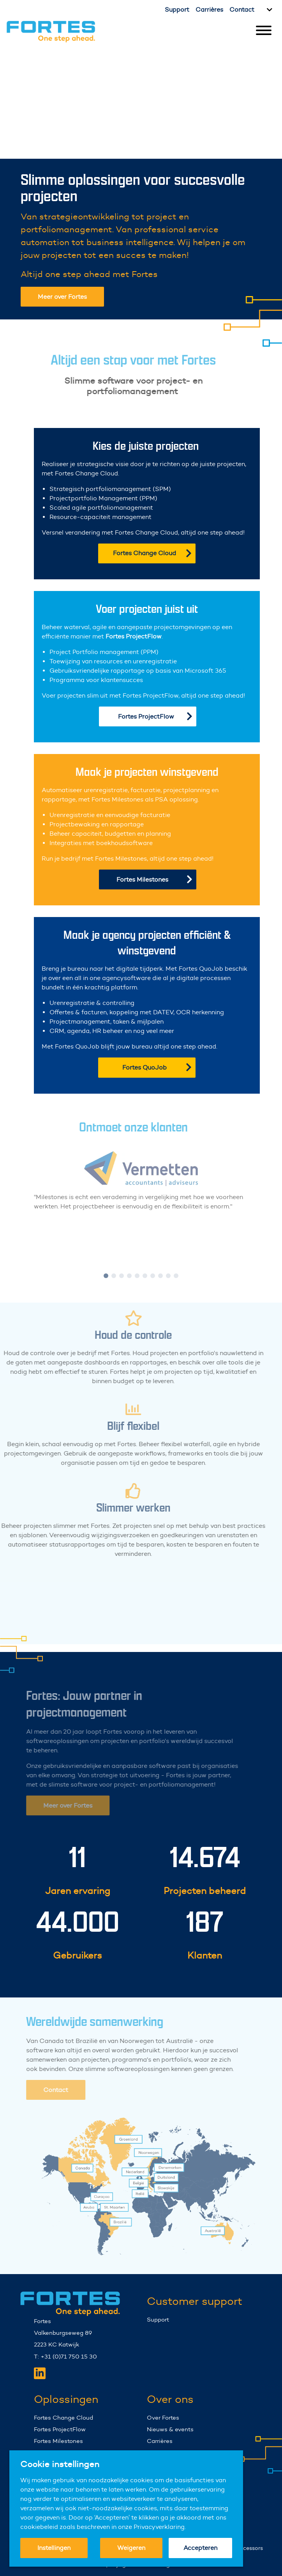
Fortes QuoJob (157, 1067)
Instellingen (53, 2547)
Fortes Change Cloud (152, 553)
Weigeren (131, 2547)
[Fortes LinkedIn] (40, 2373)
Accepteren (200, 2547)
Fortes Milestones (154, 879)
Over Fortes (163, 2417)
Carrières (209, 9)
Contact (241, 9)
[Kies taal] (268, 10)
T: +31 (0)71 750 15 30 (65, 2356)
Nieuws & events (170, 2429)
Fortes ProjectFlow (155, 716)
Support (177, 9)
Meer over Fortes (62, 296)
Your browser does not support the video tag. (141, 100)
